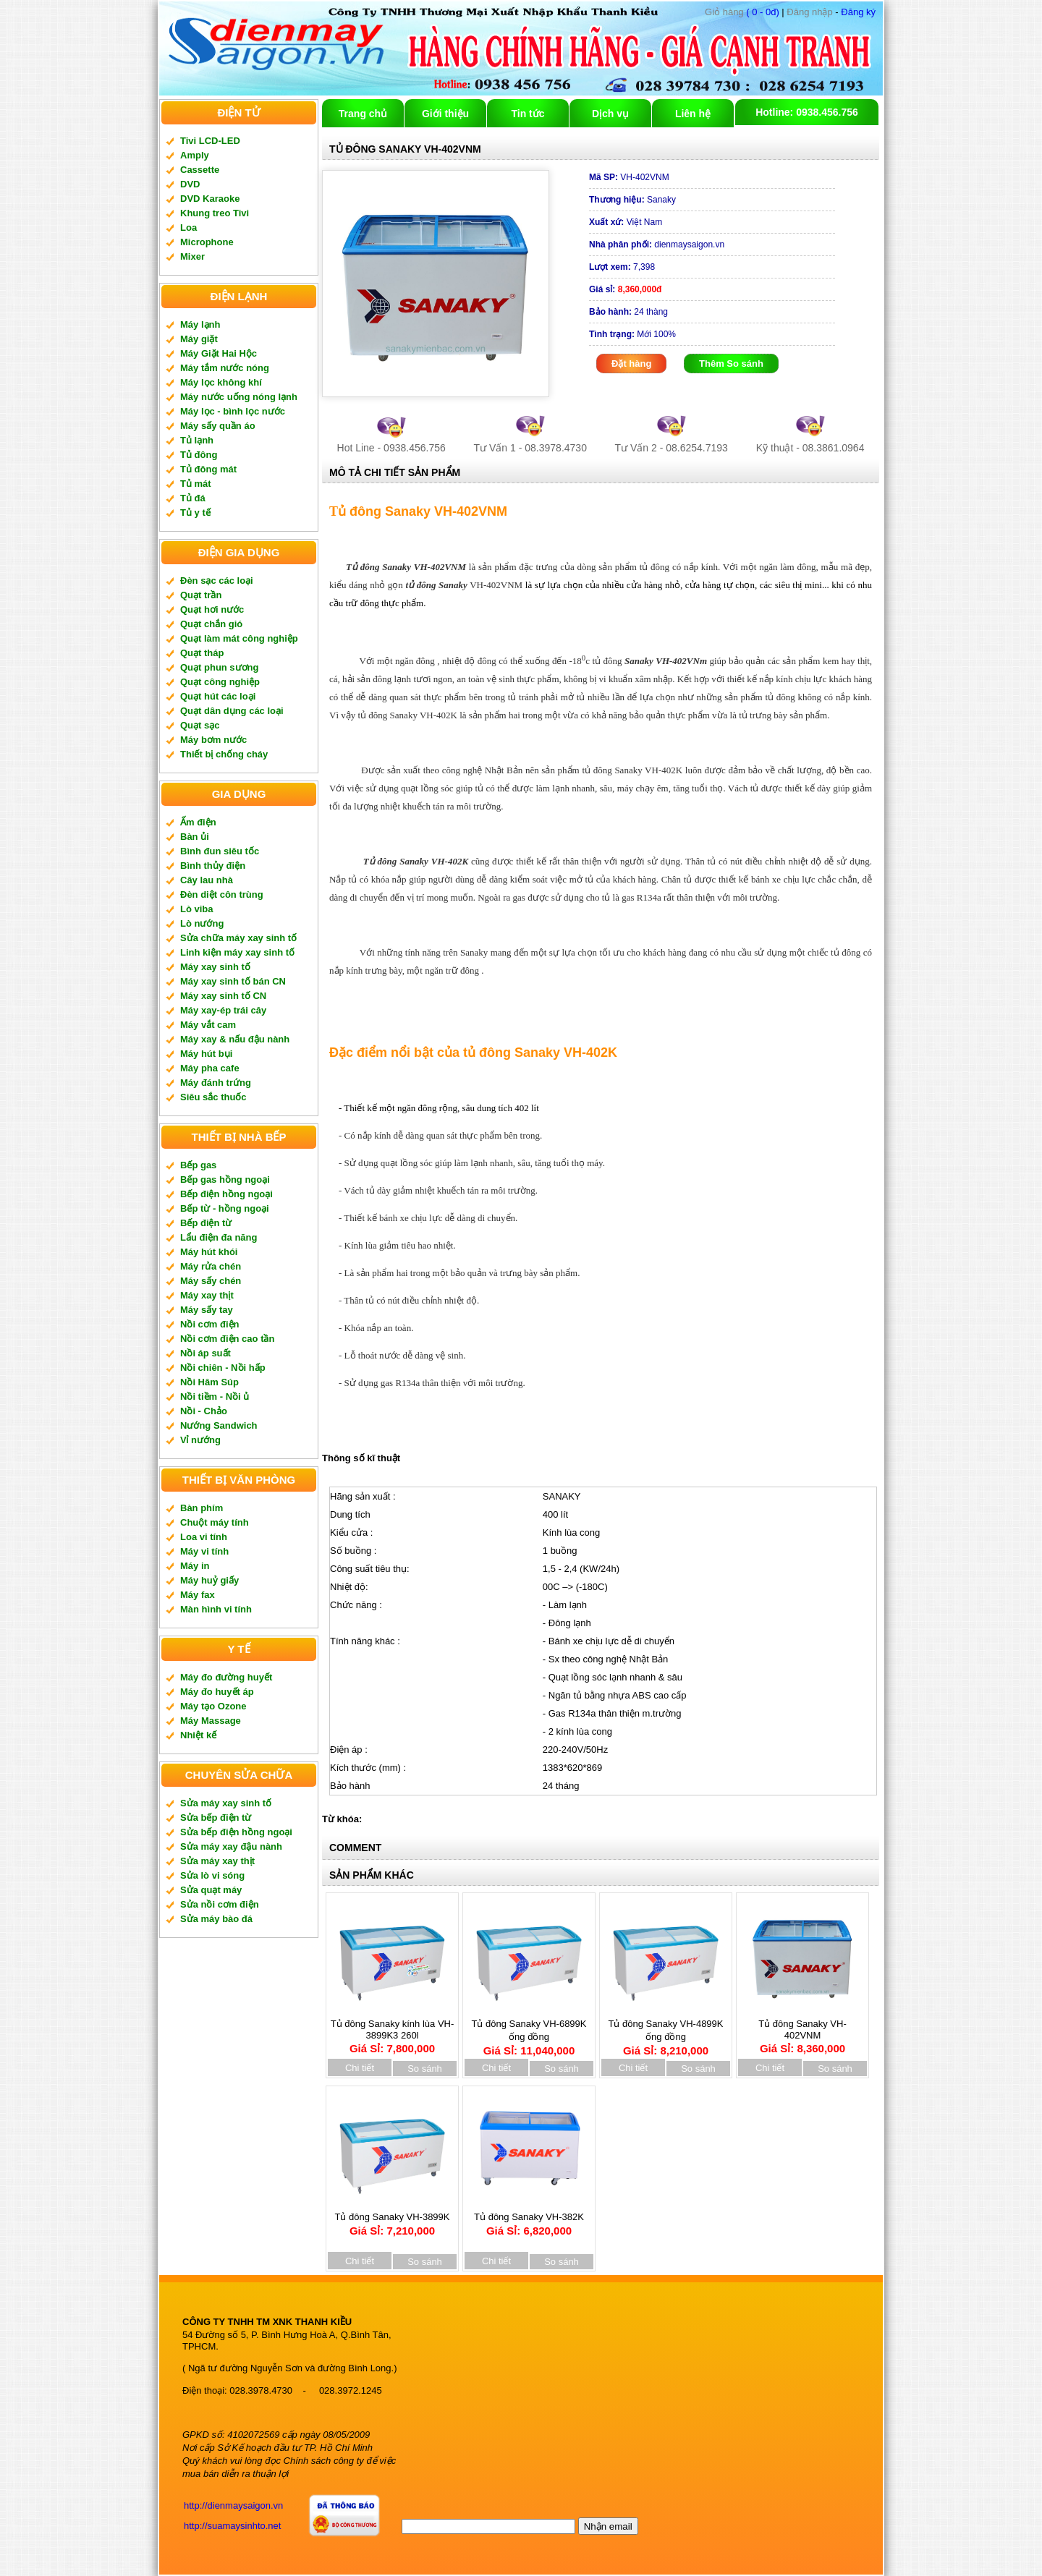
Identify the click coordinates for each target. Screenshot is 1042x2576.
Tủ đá (193, 498)
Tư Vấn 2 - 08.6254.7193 (671, 448)
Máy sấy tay (206, 1309)
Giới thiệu (445, 113)
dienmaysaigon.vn (656, 244)
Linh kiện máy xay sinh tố (237, 952)
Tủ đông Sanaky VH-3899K (392, 2219)
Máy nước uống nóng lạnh (238, 396)
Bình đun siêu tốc (219, 851)
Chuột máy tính (214, 1522)
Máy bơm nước (213, 739)
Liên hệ (693, 113)
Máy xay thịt (207, 1295)
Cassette (199, 169)
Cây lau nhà (206, 880)
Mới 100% (632, 334)
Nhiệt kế (198, 1735)
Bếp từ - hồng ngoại (224, 1208)
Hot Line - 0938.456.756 (391, 448)
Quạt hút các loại (217, 696)
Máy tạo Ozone (213, 1706)
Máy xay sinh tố (215, 966)
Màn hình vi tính (216, 1609)
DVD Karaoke (210, 198)
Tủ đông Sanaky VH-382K (529, 2219)
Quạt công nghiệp (220, 681)
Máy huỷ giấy (209, 1580)
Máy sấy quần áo (217, 425)
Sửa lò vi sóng (212, 1875)
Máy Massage (210, 1720)
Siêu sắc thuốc (213, 1097)
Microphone (207, 242)
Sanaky (632, 200)
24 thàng (628, 312)
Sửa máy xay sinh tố (225, 1803)
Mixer (192, 256)
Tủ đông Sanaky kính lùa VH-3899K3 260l (392, 2031)
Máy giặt (199, 338)
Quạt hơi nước (212, 609)
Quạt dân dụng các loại (232, 710)
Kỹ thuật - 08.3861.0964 (810, 448)
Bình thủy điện (212, 865)
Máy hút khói (208, 1251)
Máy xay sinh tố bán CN (233, 981)
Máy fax (197, 1594)
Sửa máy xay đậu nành (231, 1846)
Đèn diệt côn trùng (221, 894)
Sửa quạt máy (211, 1889)
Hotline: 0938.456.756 (806, 112)
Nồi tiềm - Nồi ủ (214, 1396)
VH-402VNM (629, 177)
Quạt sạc (199, 725)
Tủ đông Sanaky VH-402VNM (802, 2031)
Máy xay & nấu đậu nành (234, 1039)
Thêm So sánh (731, 363)
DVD (190, 184)
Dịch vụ (610, 113)
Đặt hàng (631, 363)
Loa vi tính (203, 1536)
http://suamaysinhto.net (232, 2525)
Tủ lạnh (196, 440)
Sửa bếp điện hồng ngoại (236, 1832)
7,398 (622, 267)
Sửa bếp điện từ (215, 1817)
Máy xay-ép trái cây (223, 1010)
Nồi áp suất (205, 1353)
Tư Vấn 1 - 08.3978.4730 (530, 448)
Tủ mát (195, 483)
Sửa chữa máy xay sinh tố (238, 937)
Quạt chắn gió (211, 624)
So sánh (424, 2068)
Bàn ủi (194, 836)
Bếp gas (198, 1165)
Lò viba (196, 909)
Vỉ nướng (200, 1439)
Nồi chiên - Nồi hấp (223, 1367)
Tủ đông (198, 454)
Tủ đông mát (208, 469)
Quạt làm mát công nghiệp (239, 638)
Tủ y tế (195, 512)
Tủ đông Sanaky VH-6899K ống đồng (529, 2032)
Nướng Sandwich (219, 1425)
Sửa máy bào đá (216, 1918)
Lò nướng (202, 923)
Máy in (194, 1565)
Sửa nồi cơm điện (219, 1904)
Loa (188, 227)
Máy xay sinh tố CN (223, 995)
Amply (194, 155)
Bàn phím (201, 1507)
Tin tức (527, 113)
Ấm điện (198, 822)
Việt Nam (625, 222)
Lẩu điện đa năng (218, 1237)
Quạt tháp (202, 652)
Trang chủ (363, 113)
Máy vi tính (204, 1551)
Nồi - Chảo (203, 1411)
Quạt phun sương (219, 667)
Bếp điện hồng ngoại (226, 1194)
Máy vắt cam (208, 1024)
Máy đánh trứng (215, 1082)
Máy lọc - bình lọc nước (232, 411)
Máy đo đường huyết (226, 1677)
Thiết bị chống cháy (224, 754)
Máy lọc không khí (221, 382)
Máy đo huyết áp (217, 1691)
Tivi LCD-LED (210, 140)
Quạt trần (200, 595)
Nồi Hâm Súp (209, 1382)
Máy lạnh (200, 324)
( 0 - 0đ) (742, 12)
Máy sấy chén (210, 1280)
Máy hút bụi (206, 1053)
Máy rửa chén (210, 1266)
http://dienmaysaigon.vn (233, 2505)
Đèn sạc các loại (216, 580)
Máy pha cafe (210, 1068)
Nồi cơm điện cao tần (227, 1338)
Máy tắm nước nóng (224, 367)
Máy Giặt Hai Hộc (218, 353)
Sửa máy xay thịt (217, 1861)
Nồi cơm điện (210, 1324)
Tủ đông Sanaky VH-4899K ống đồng (666, 2032)
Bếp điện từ (206, 1222)
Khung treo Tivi (214, 213)
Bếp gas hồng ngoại (225, 1179)
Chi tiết (359, 2067)
